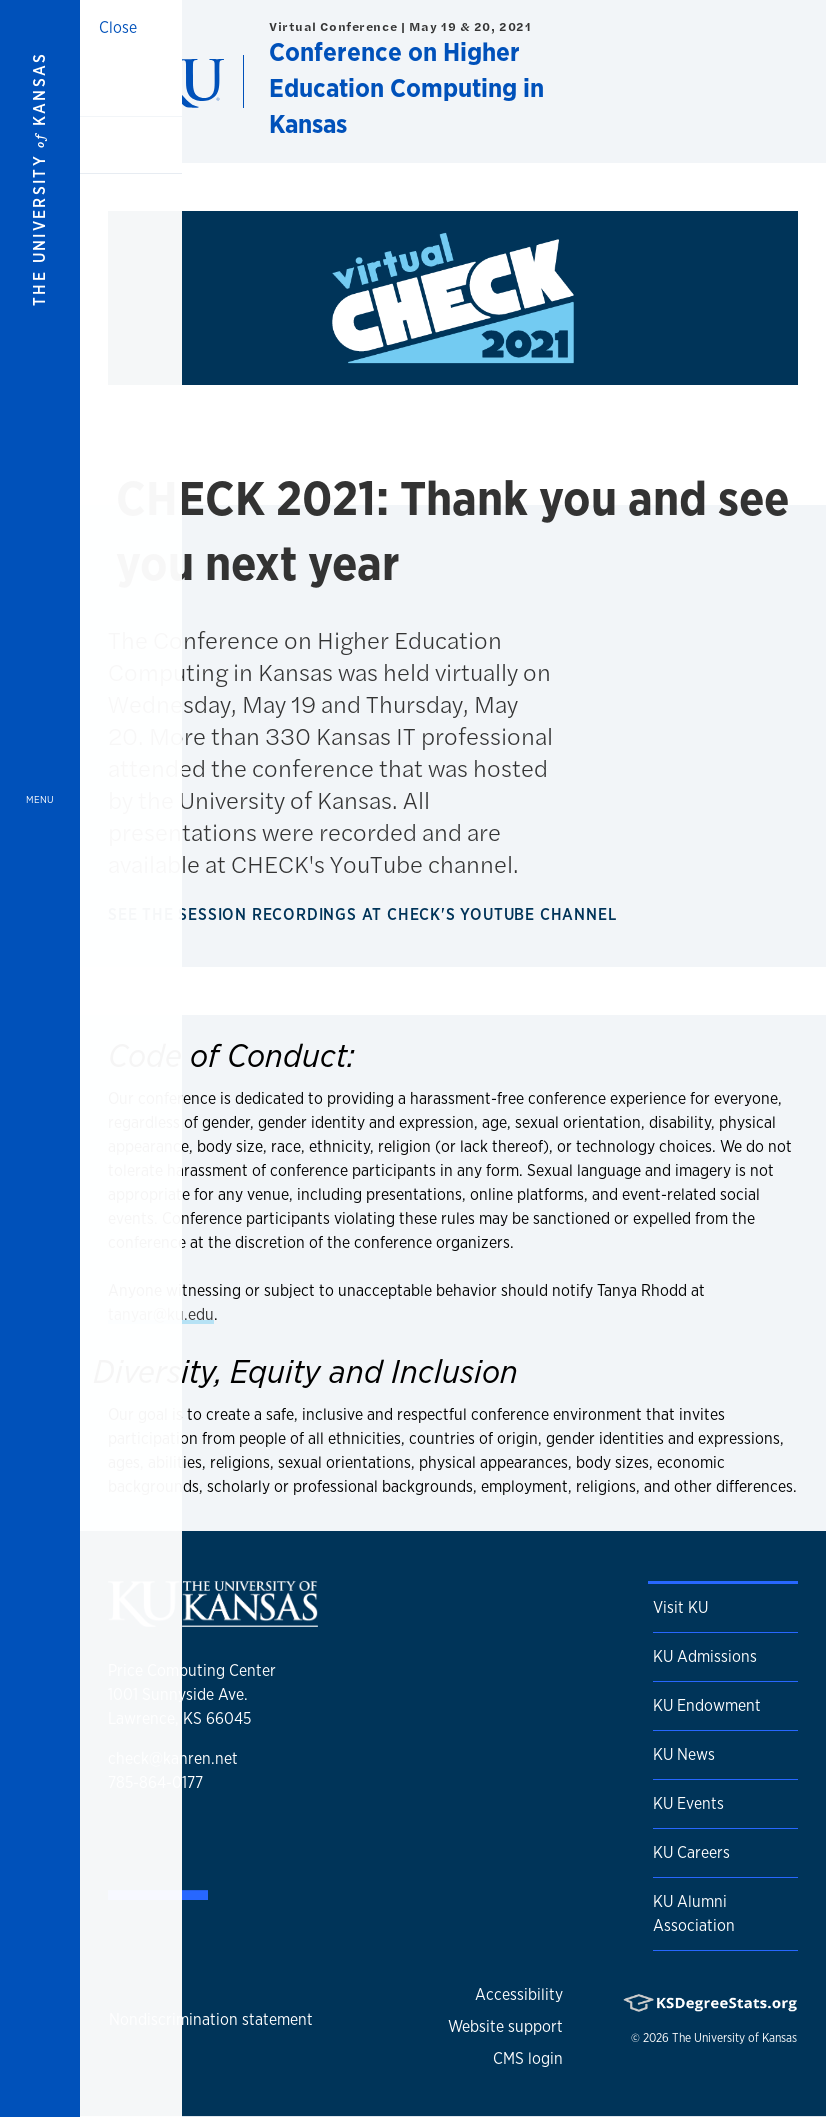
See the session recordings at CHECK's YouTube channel (366, 914)
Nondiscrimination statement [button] (211, 2019)
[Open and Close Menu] (40, 1058)
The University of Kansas (734, 2038)
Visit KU (680, 1607)
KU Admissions (705, 1656)
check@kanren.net (173, 1758)
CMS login (528, 2058)
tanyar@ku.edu (161, 1314)
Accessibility (519, 1994)
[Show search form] (738, 81)
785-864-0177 (155, 1782)
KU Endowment (707, 1705)
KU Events (688, 1803)
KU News (684, 1754)
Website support (505, 2026)
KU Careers (691, 1852)
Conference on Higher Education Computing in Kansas (406, 87)
